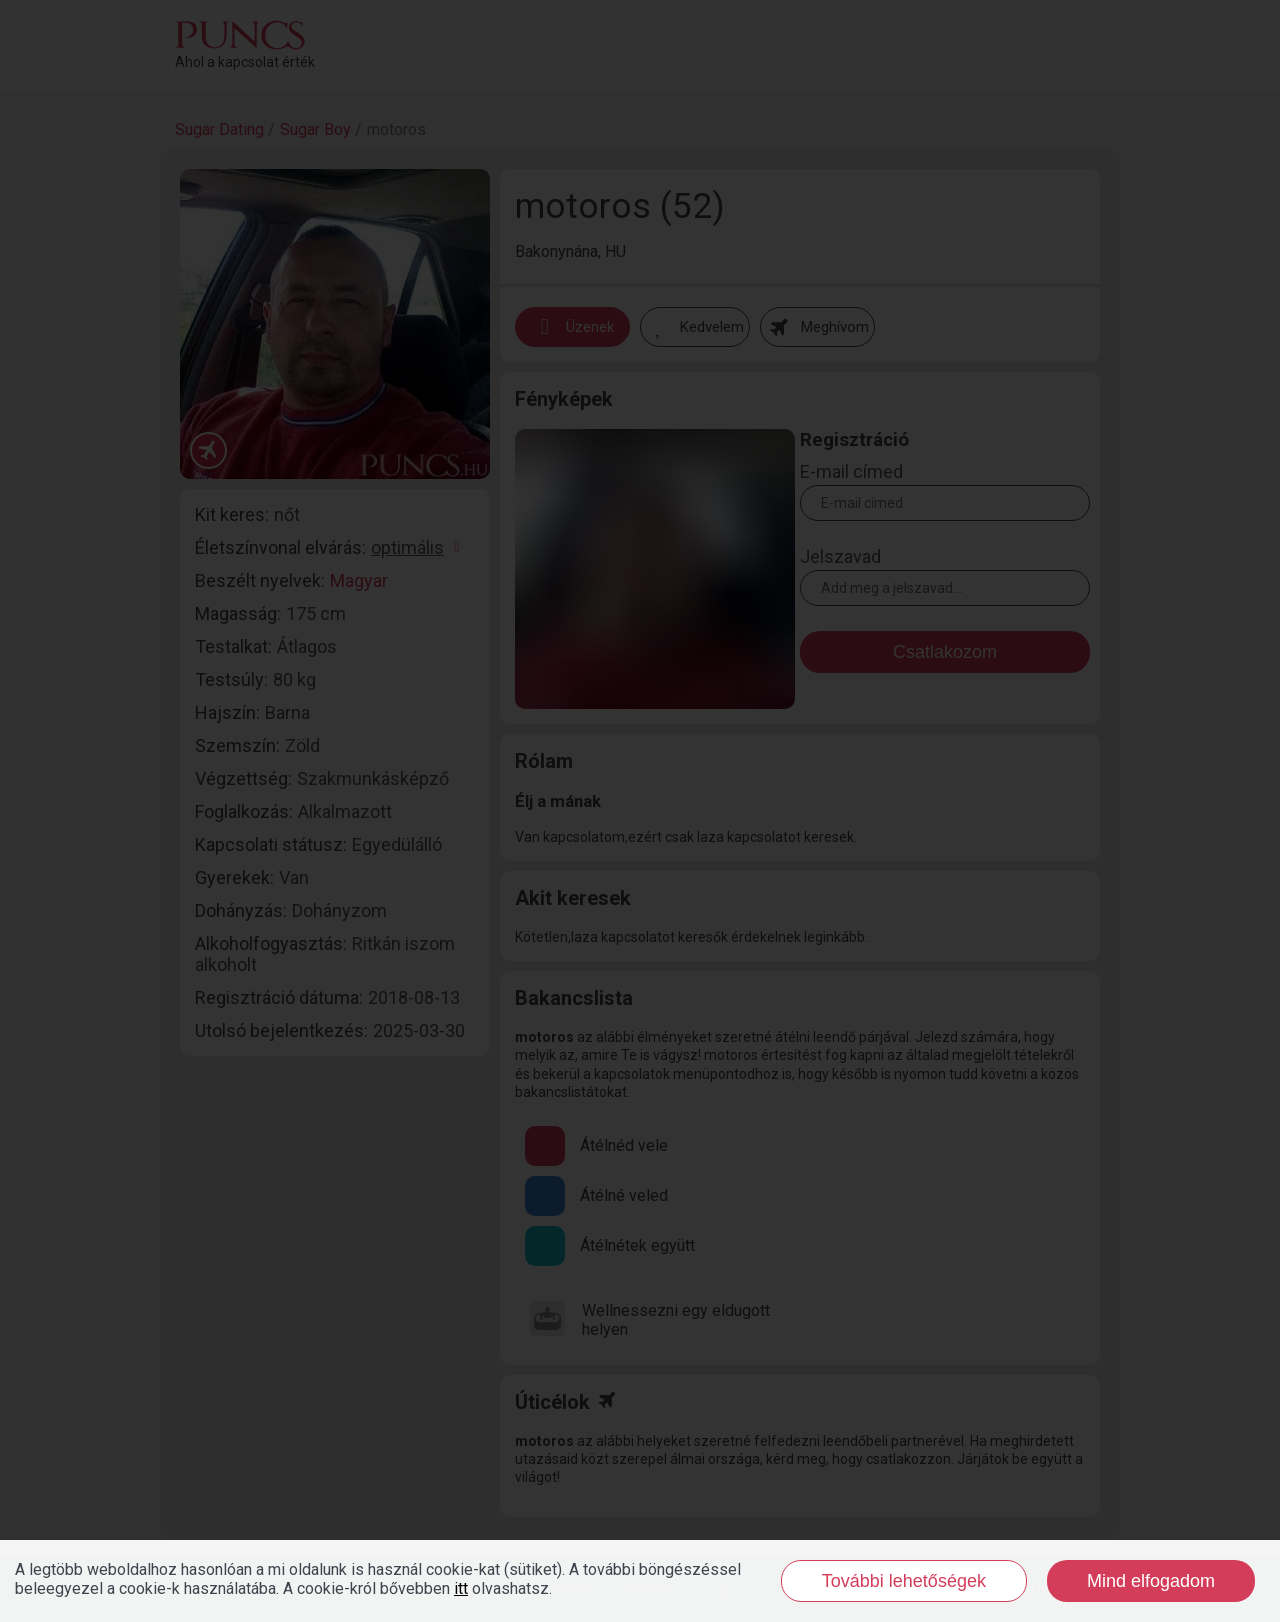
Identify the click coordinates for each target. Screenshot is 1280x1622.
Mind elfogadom (1151, 1581)
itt (461, 1588)
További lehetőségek (904, 1581)
